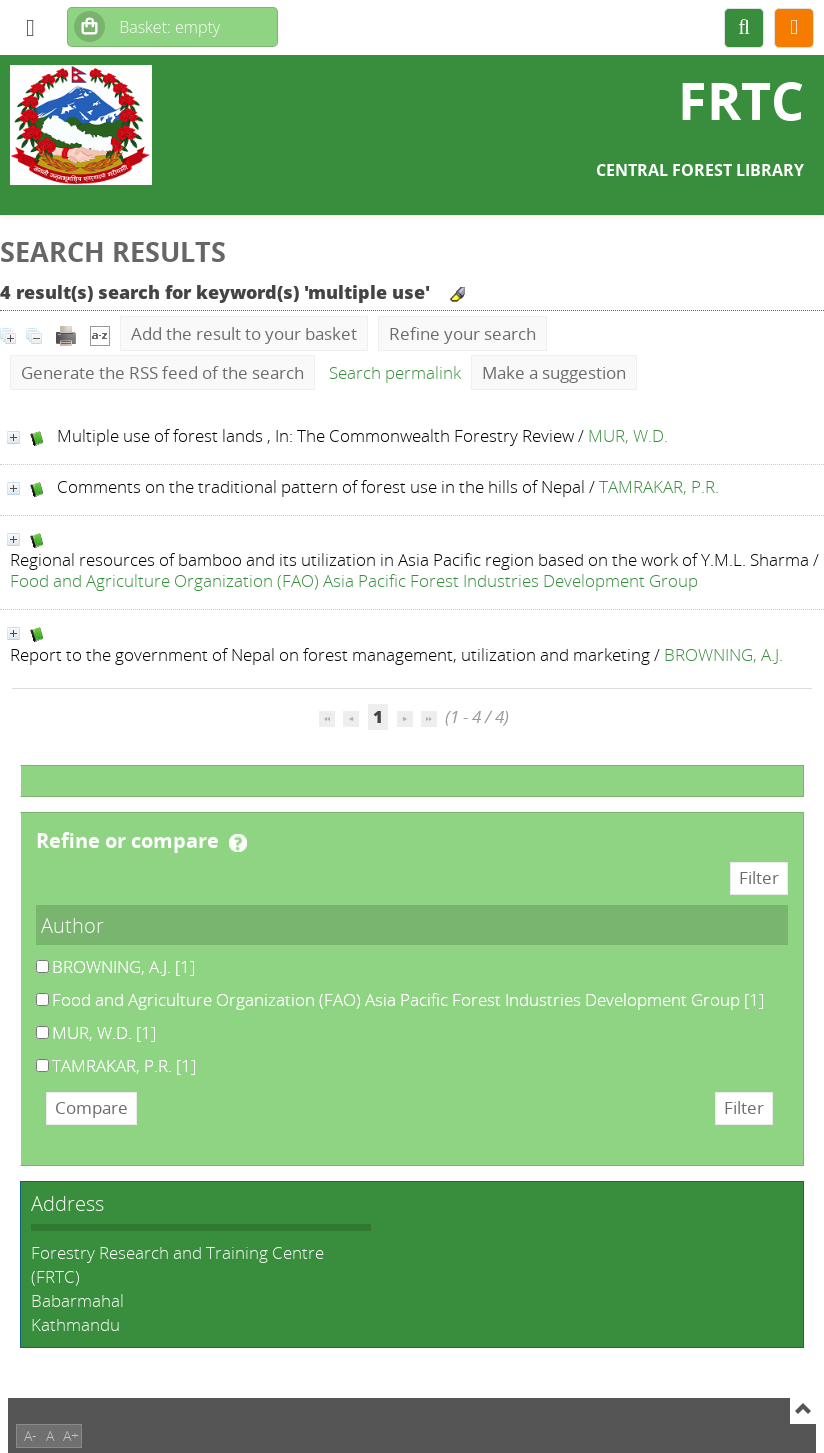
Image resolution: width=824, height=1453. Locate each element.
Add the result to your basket (244, 333)
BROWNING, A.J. (723, 654)
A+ (71, 1435)
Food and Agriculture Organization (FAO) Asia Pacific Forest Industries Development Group (354, 580)
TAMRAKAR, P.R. (659, 486)
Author (72, 925)
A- (30, 1435)
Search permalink (395, 372)
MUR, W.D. (628, 435)
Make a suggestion (554, 372)
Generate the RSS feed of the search (162, 372)
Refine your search (462, 333)
